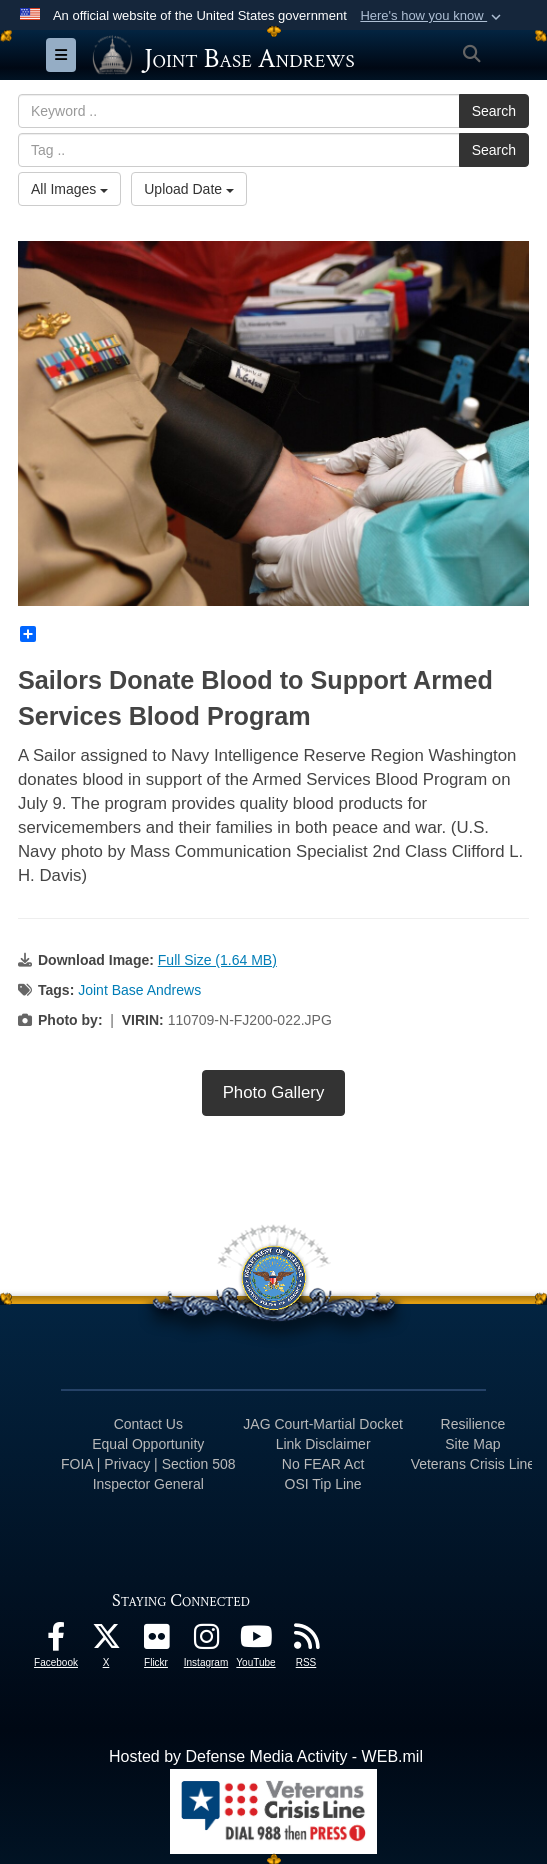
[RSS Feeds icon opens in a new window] (306, 1641)
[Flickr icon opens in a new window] (156, 1641)
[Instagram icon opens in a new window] (206, 1641)
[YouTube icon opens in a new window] (256, 1641)
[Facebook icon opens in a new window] (56, 1641)
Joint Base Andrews (139, 990)
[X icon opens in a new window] (106, 1641)
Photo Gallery (274, 1092)
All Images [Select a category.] (69, 189)
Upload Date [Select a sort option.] (189, 189)
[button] (432, 16)
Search (494, 111)
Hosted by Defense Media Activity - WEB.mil (266, 1756)
